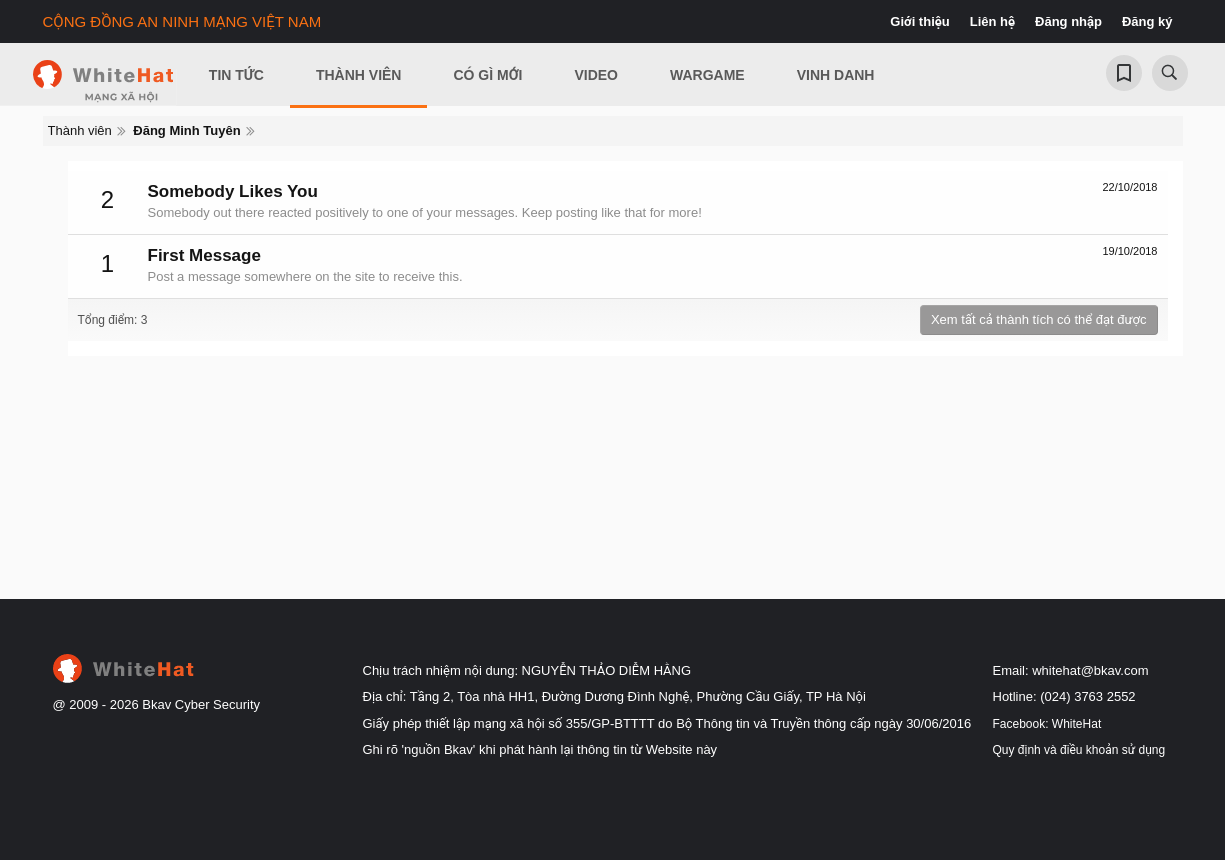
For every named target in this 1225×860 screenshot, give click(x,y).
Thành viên (359, 75)
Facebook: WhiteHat (1047, 724)
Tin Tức (236, 75)
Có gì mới (487, 75)
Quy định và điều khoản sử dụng (1079, 750)
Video (596, 75)
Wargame (707, 75)
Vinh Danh (836, 75)
